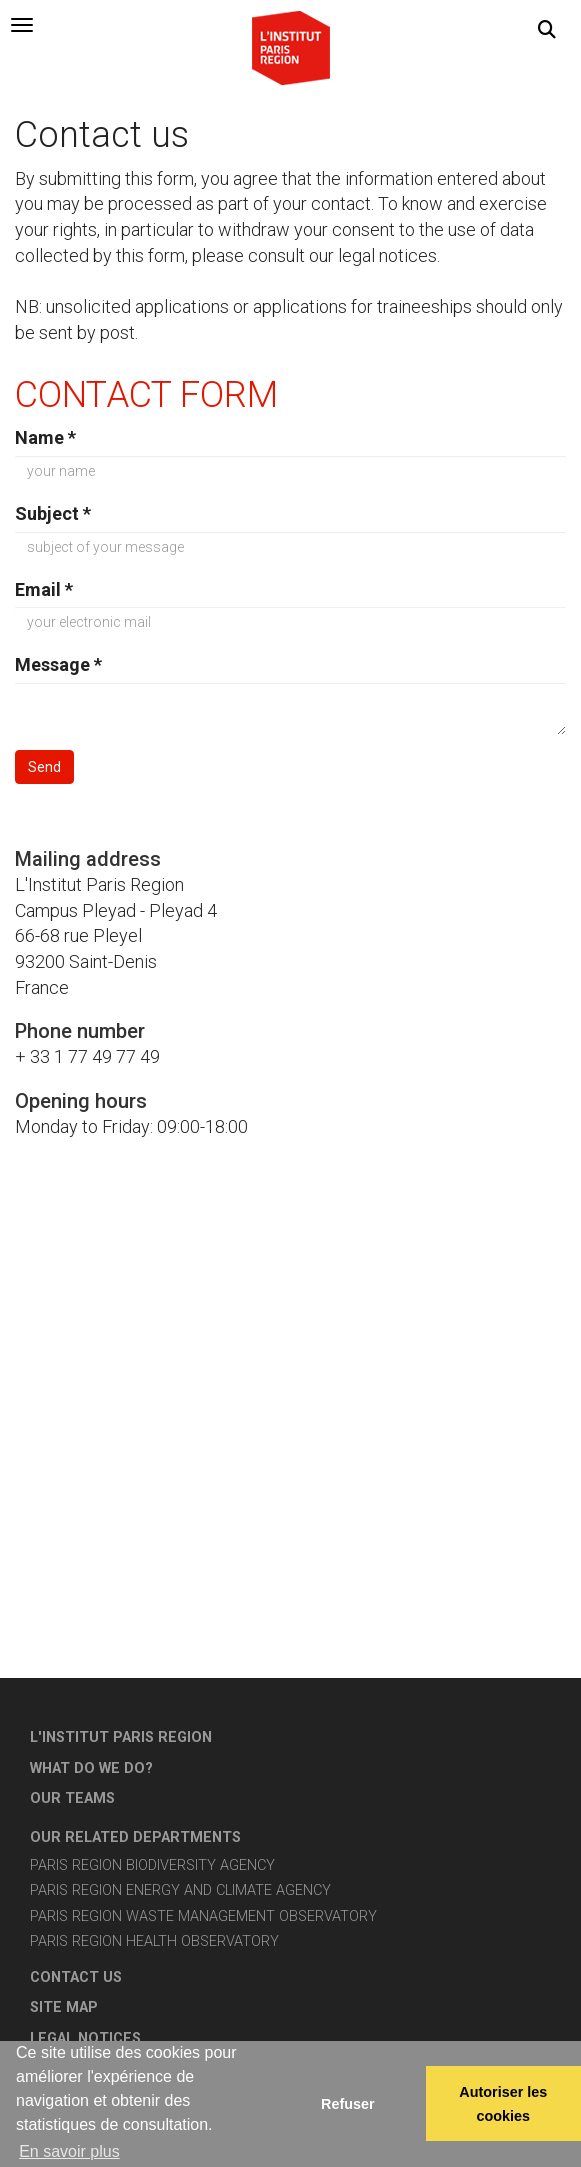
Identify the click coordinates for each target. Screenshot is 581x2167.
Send (44, 767)
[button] (547, 30)
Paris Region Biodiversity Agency (152, 1865)
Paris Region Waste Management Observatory (203, 1916)
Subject (53, 513)
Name (45, 437)
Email (44, 589)
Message (58, 664)
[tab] (22, 25)
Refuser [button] (348, 2104)
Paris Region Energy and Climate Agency (180, 1890)
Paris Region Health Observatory (154, 1941)
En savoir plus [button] (69, 2151)
